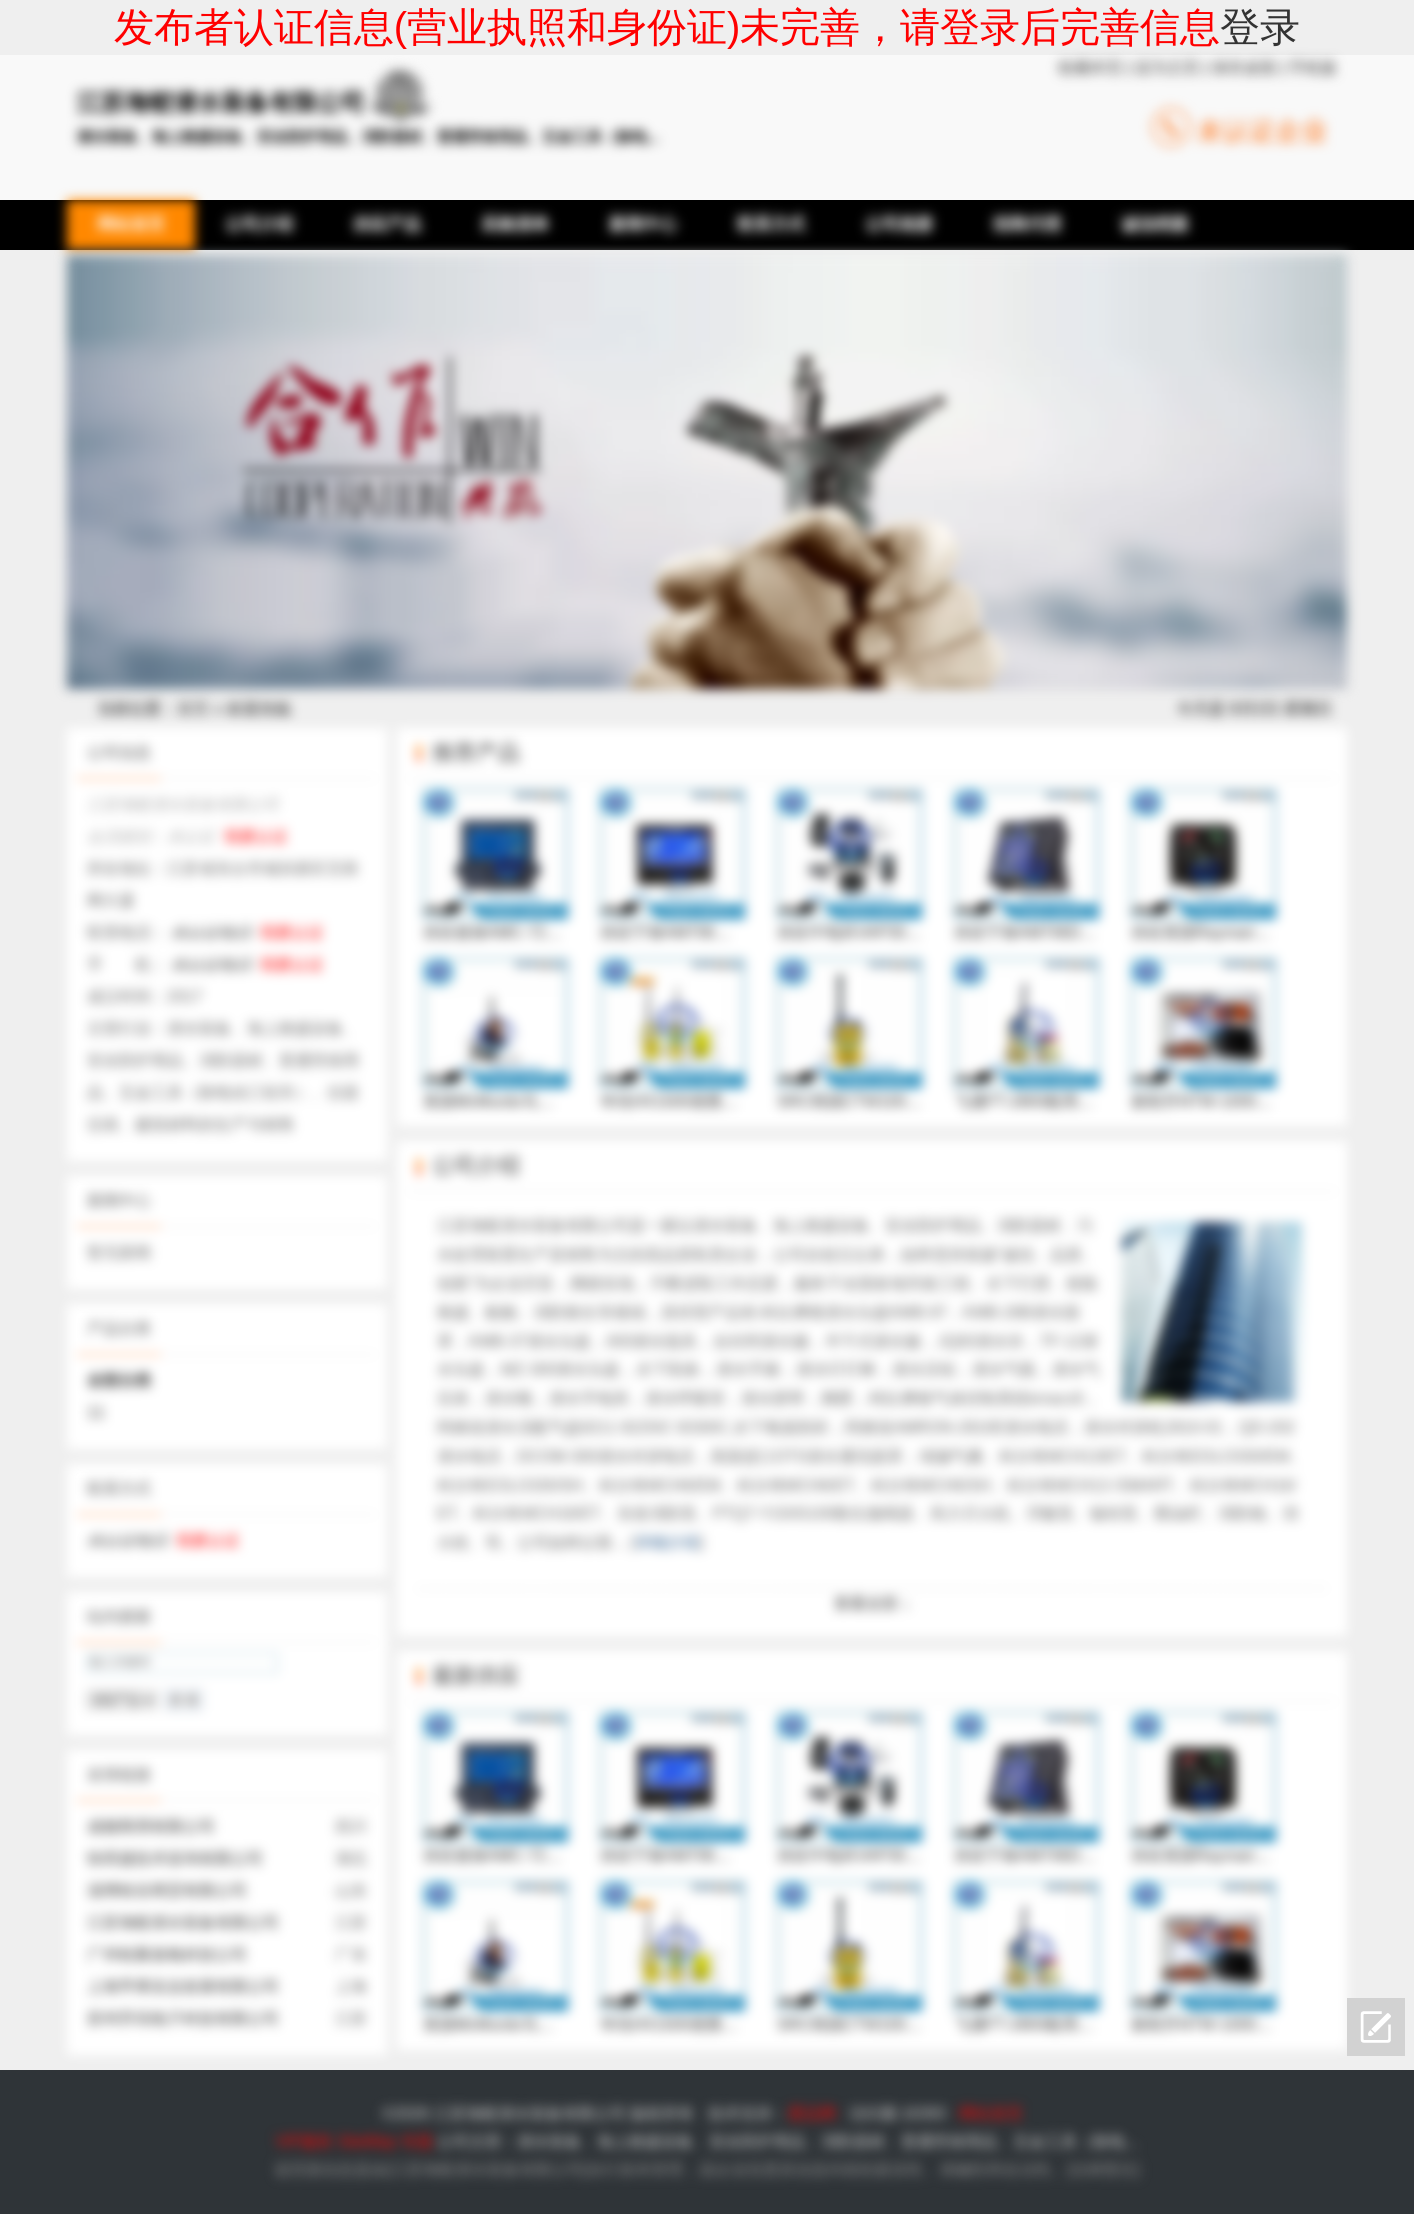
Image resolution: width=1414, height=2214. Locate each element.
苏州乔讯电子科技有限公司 (183, 2018)
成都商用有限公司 (151, 1826)
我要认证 (256, 836)
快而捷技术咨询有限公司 (175, 1858)
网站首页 (991, 2113)
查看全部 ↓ (872, 1603)
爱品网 (812, 2113)
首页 (193, 708)
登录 (1260, 27)
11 (96, 1412)
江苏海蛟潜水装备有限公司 (183, 1922)
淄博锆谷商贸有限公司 (167, 1890)
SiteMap (367, 2141)
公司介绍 (476, 1165)
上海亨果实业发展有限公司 (183, 1986)
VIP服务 (304, 2141)
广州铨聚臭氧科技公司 (167, 1954)
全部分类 (119, 1380)
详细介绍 (667, 1542)
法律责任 (1103, 2169)
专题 (417, 2141)
